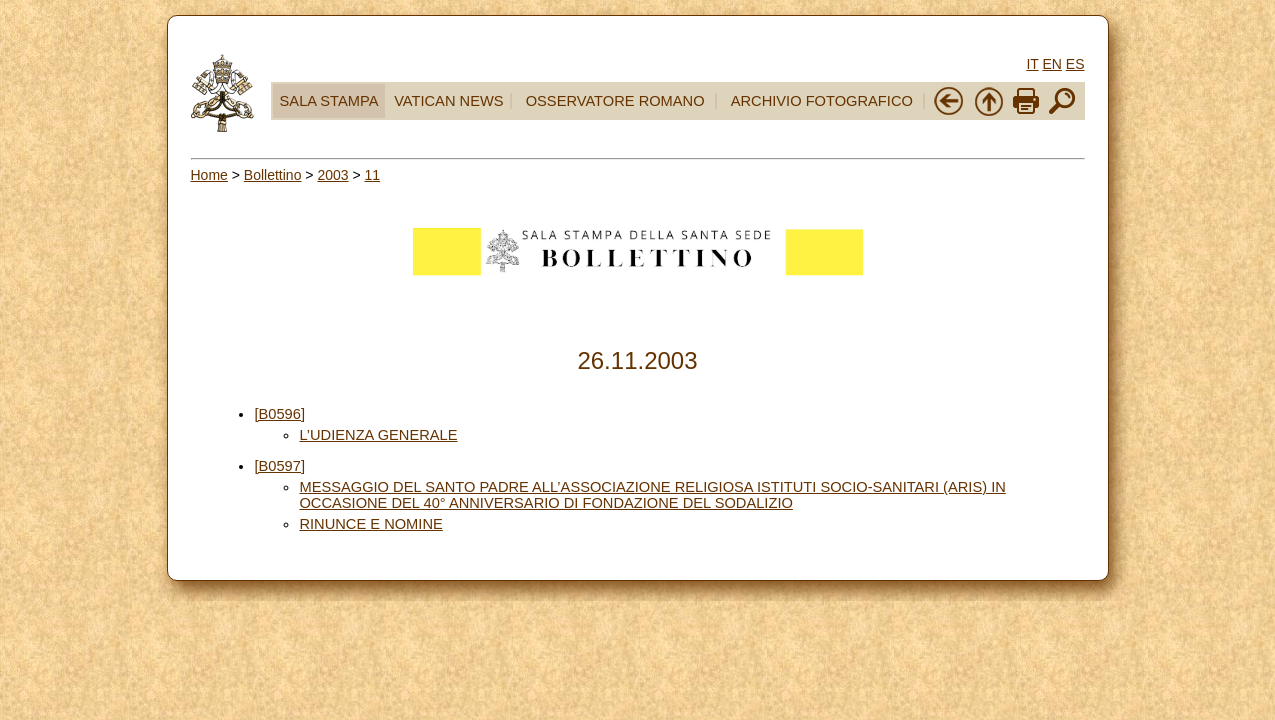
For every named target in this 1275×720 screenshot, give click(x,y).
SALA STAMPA (329, 101)
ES (1075, 64)
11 (373, 175)
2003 (332, 175)
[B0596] (279, 414)
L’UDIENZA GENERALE (378, 435)
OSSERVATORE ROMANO (615, 101)
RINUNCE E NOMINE (370, 524)
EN (1051, 64)
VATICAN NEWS (448, 101)
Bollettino (273, 175)
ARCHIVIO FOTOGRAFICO (822, 101)
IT (1032, 64)
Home (209, 175)
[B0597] (279, 466)
